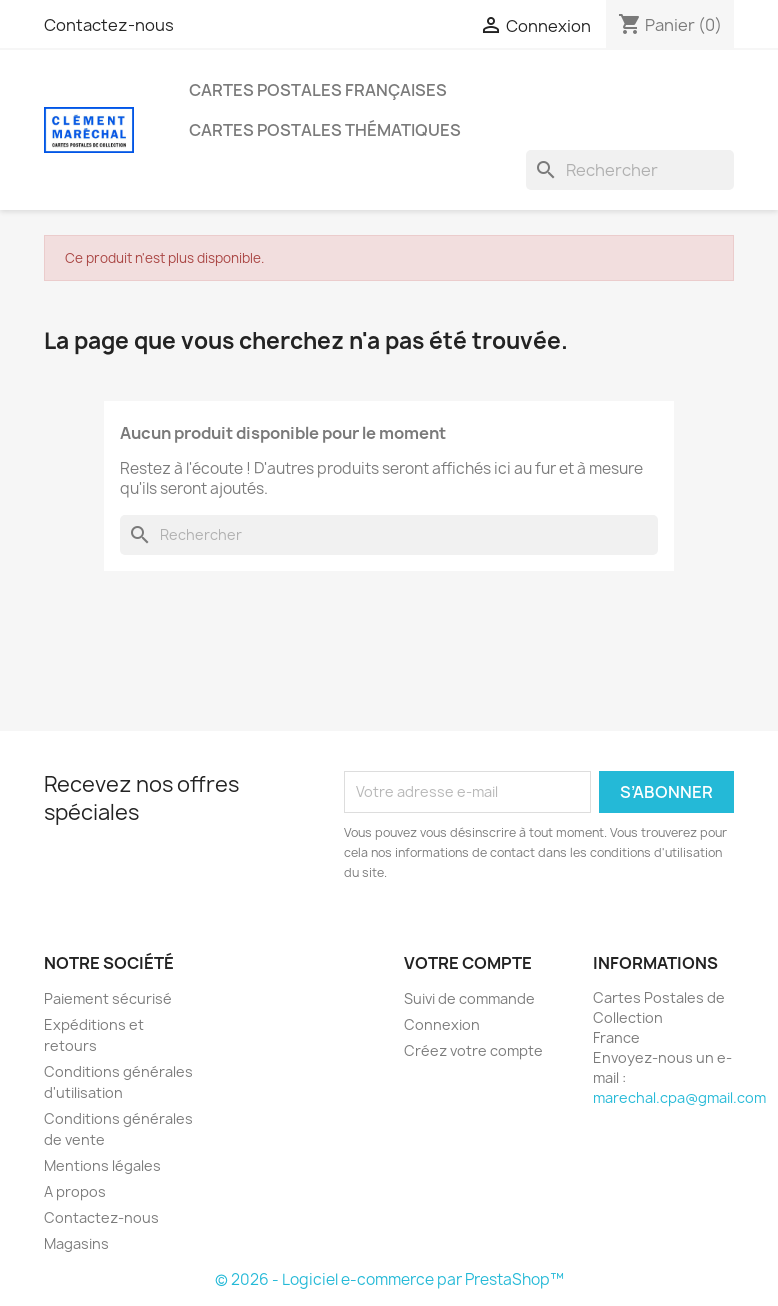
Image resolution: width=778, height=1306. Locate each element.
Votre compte (468, 963)
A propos (75, 1191)
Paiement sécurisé (108, 998)
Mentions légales (102, 1165)
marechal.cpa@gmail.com (679, 1097)
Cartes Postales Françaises (318, 90)
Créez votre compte (473, 1050)
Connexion (442, 1024)
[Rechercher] (630, 170)
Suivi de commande (469, 998)
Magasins (76, 1243)
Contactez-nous (109, 25)
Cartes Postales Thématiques (325, 130)
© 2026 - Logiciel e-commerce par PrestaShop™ (389, 1279)
